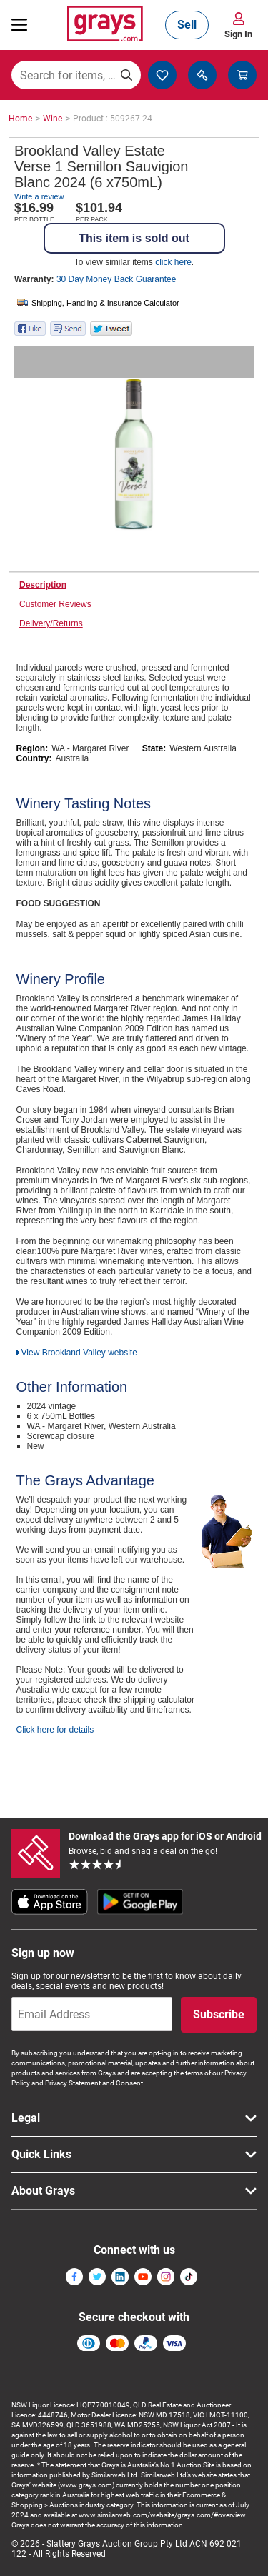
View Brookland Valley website (79, 1353)
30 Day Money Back (116, 279)
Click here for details (55, 1730)
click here (173, 262)
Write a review (39, 196)
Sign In (238, 34)
